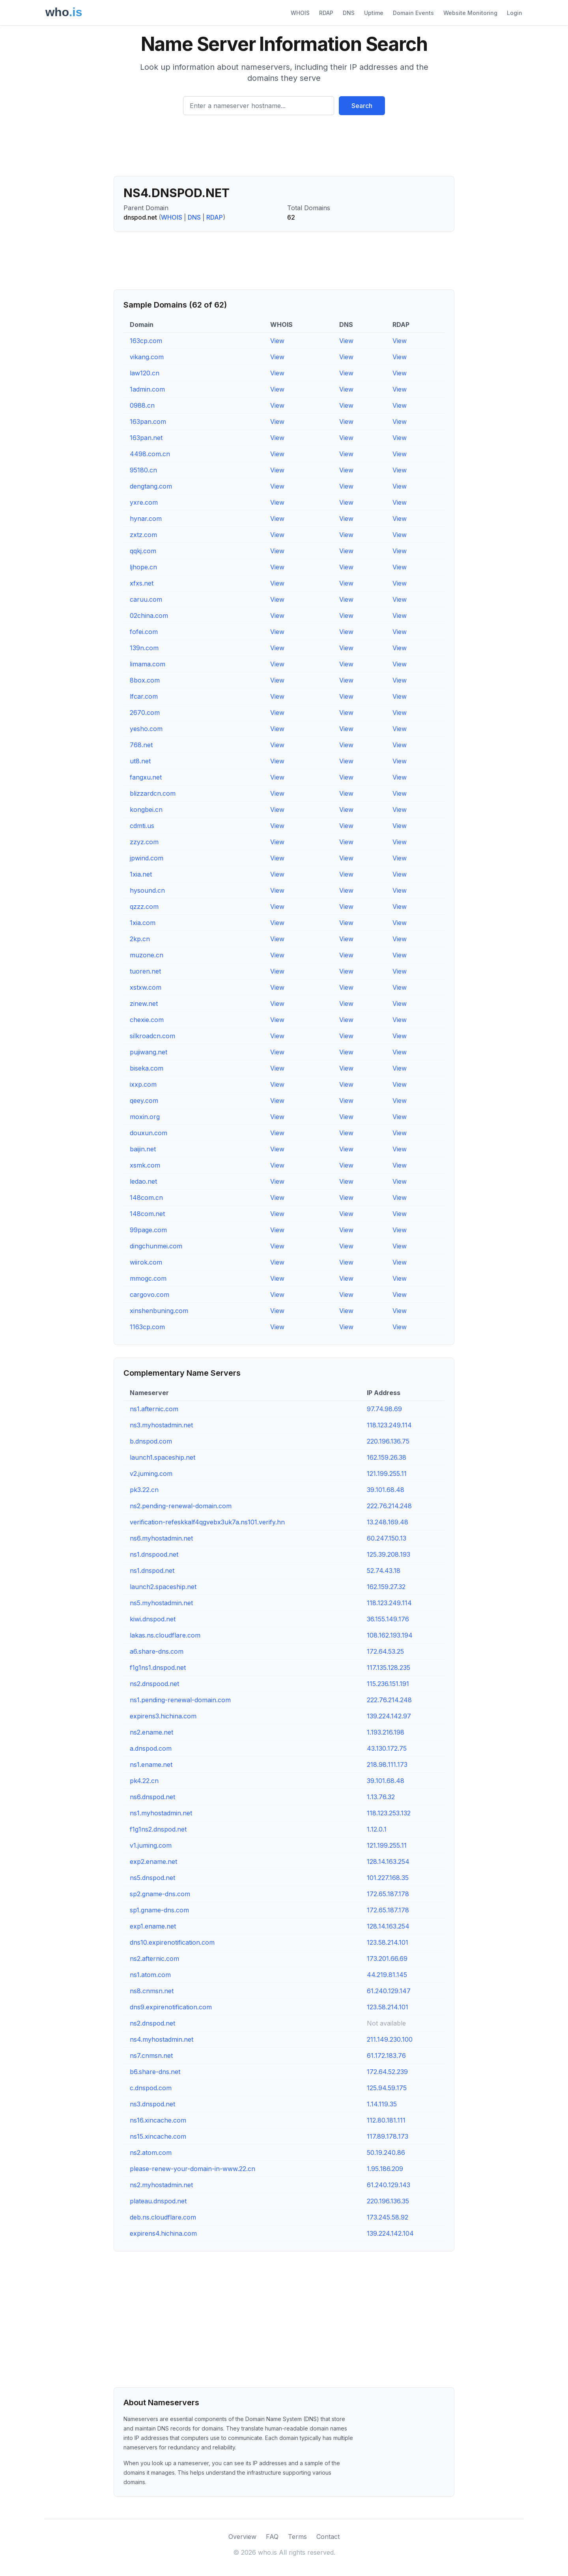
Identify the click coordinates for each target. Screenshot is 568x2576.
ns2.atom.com (151, 2152)
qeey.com (144, 1100)
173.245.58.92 (387, 2217)
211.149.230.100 (390, 2039)
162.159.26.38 (386, 1457)
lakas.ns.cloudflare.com (165, 1635)
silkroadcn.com (152, 1036)
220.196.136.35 (388, 2201)
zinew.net (144, 1003)
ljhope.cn (143, 567)
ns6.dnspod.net (152, 1797)
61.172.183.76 (386, 2055)
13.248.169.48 (387, 1522)
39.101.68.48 (385, 1490)
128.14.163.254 (388, 1861)
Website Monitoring (470, 12)
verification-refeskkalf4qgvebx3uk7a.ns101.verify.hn (207, 1522)
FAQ (272, 2537)
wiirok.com (146, 1262)
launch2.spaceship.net (163, 1587)
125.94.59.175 (387, 2088)
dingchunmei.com (156, 1246)
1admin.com (147, 389)
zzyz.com (144, 842)
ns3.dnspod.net (152, 2104)
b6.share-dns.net (155, 2072)
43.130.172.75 (387, 1748)
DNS (349, 12)
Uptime (373, 12)
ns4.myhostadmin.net (161, 2039)
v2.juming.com (151, 1473)
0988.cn (142, 405)
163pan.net (146, 438)
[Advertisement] (284, 148)
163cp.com (146, 341)
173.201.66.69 (387, 1958)
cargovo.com (149, 1294)
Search (361, 106)
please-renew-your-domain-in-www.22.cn (192, 2169)
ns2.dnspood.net (154, 1684)
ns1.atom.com (150, 1975)
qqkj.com (143, 551)
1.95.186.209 (385, 2169)
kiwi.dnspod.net (153, 1619)
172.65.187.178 (388, 1894)
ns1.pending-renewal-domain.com (180, 1700)
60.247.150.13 (386, 1538)
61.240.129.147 (389, 1991)
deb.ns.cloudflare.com (163, 2217)
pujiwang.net (148, 1052)
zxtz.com (143, 535)
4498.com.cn (150, 454)
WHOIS (300, 12)
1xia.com (142, 923)
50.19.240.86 (386, 2152)
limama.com (147, 664)
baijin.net (143, 1149)
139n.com (144, 648)
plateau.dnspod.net (158, 2201)
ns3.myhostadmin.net (161, 1425)
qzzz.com (144, 906)
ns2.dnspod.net (152, 2023)
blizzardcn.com (153, 793)
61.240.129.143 (388, 2185)
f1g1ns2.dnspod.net (158, 1829)
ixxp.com (143, 1084)
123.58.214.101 (387, 1942)
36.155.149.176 (388, 1619)
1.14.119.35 (382, 2104)
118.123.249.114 (389, 1425)
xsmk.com (145, 1165)
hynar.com (146, 518)
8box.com (145, 680)
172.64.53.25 (385, 1651)
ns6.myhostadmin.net (161, 1538)
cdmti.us (142, 826)
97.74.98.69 (384, 1409)
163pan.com (148, 421)
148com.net (147, 1214)
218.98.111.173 (387, 1764)
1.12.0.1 (377, 1829)
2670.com (145, 712)
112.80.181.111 (386, 2120)
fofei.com (144, 632)
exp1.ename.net (153, 1926)
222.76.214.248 (389, 1506)
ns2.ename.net (151, 1732)
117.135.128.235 (388, 1667)
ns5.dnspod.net (152, 1878)
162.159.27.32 (386, 1587)
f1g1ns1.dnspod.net (158, 1667)
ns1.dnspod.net (152, 1570)
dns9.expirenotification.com (171, 2007)
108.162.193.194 (390, 1635)
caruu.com (146, 599)
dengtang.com (151, 486)
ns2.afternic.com (154, 1958)
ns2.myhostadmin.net (161, 2185)
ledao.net (143, 1181)
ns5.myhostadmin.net (161, 1603)
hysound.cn (147, 890)
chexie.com (147, 1020)
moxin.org (145, 1117)
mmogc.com (148, 1278)
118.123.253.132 (389, 1813)
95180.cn (143, 470)
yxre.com (144, 502)
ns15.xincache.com (158, 2136)
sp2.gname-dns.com (160, 1894)
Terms (297, 2537)
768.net (141, 745)
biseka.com (146, 1068)
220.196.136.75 (388, 1441)
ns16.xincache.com (158, 2120)
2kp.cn (140, 939)
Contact (328, 2537)
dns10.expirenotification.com (172, 1942)
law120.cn (144, 373)
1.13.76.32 (381, 1797)
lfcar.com (144, 696)
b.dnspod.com (151, 1441)
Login (514, 12)
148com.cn (146, 1197)
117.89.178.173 (387, 2136)
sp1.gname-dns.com (159, 1910)
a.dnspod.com (151, 1748)
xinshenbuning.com (159, 1311)
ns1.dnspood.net (154, 1554)
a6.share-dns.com (156, 1651)
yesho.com (146, 729)
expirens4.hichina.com (163, 2233)
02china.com (149, 615)
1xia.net (141, 874)
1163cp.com (147, 1327)
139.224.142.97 (389, 1716)
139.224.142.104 (390, 2233)
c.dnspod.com (151, 2088)
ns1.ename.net (151, 1764)
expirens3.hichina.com (163, 1716)
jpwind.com (146, 858)
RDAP (326, 12)
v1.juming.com (151, 1845)
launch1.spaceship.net (162, 1457)
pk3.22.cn (144, 1490)
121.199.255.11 (387, 1473)
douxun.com (148, 1133)
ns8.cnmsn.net (152, 1991)
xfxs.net (141, 583)
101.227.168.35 (388, 1878)
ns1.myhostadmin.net (161, 1813)
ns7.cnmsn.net (151, 2055)
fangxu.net (146, 777)
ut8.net (140, 761)
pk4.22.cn (144, 1781)
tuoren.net (145, 971)
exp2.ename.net (153, 1861)
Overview (242, 2537)
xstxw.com (145, 987)
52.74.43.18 (383, 1570)
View (277, 341)
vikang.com (147, 357)
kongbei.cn (146, 809)
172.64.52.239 (387, 2072)
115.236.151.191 (388, 1684)
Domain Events (413, 12)
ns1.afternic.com (154, 1409)
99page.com (148, 1230)
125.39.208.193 (388, 1554)
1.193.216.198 (385, 1732)
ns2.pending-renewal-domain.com (181, 1506)
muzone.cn (146, 955)
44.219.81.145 (387, 1975)
